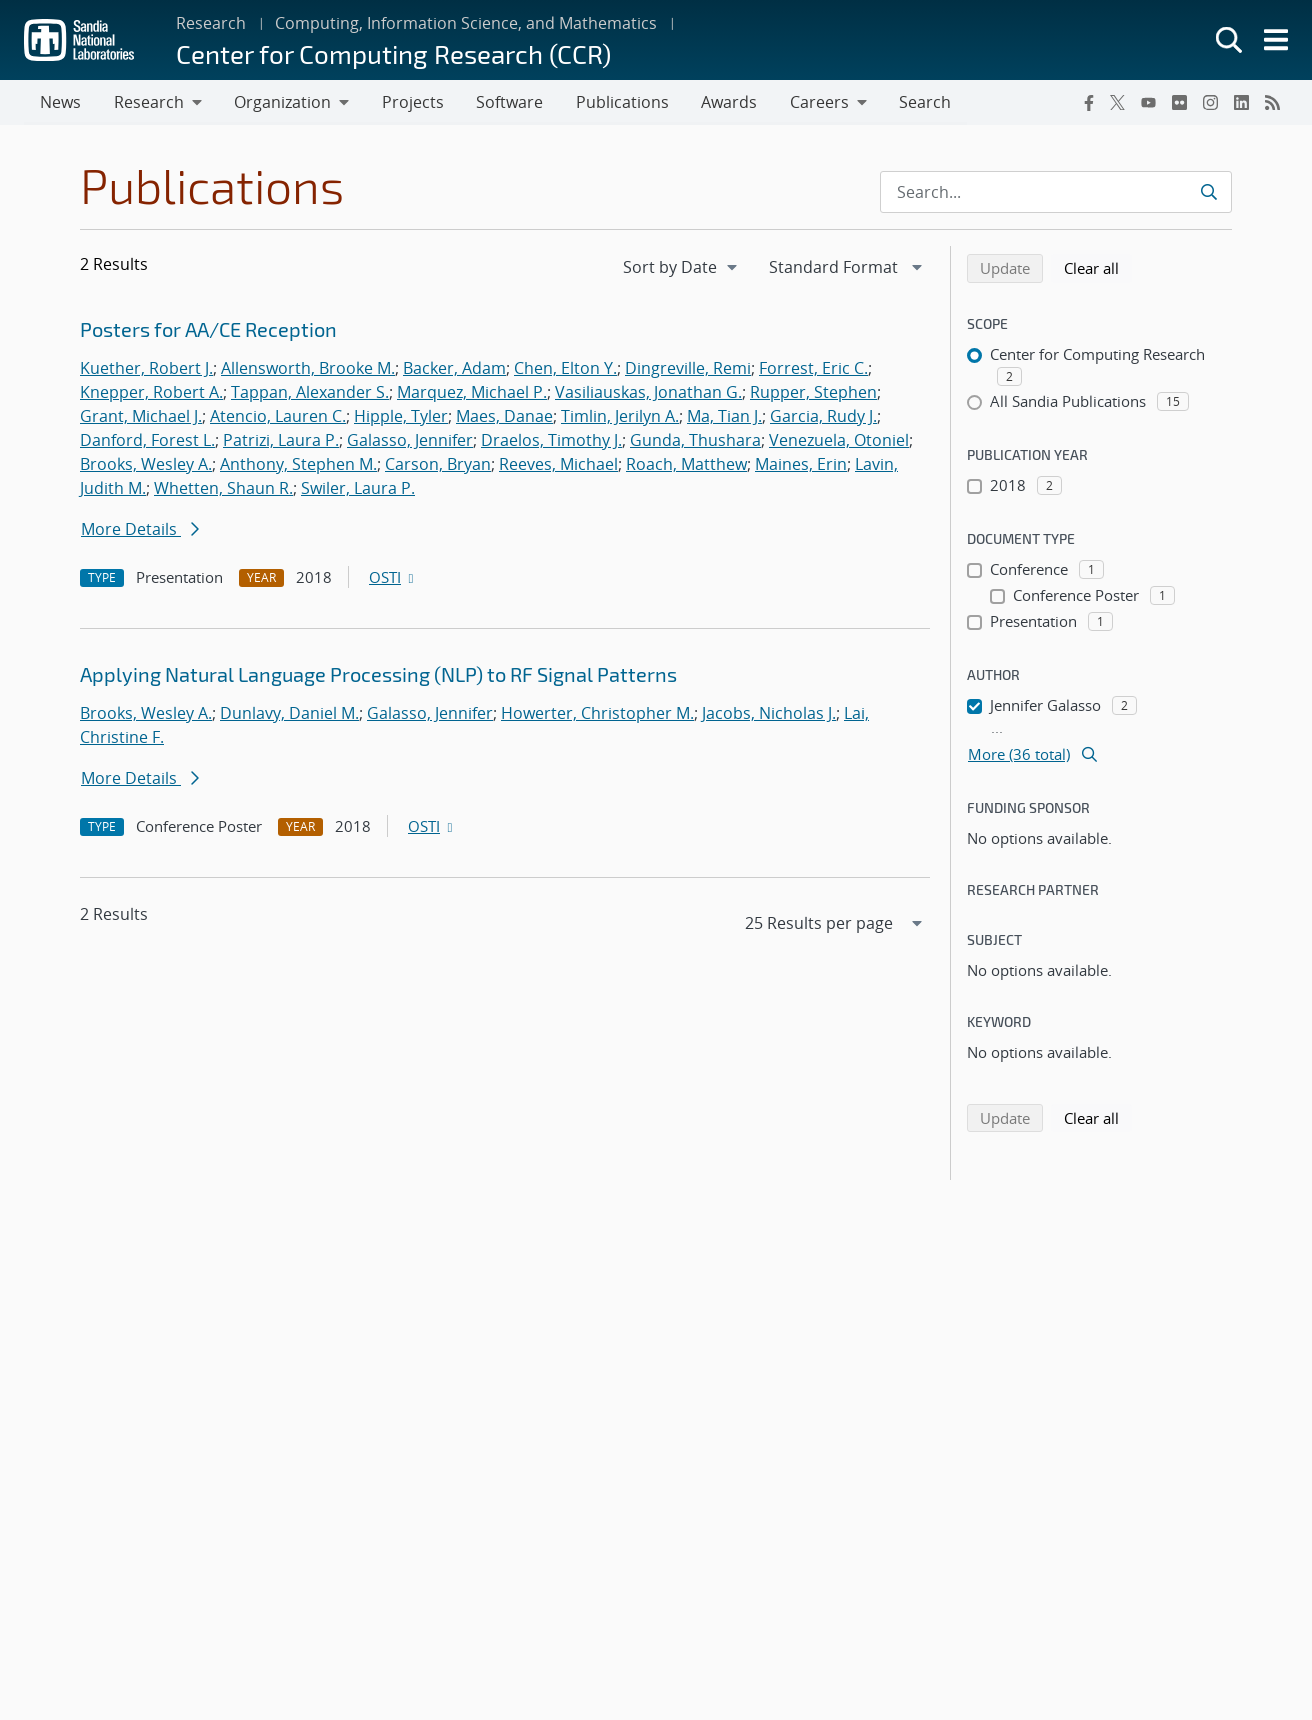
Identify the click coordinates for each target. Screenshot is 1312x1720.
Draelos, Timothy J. (551, 441)
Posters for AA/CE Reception (208, 330)
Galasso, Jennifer (410, 441)
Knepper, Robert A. (151, 393)
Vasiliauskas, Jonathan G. (648, 393)
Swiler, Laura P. (358, 489)
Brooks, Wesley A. (146, 465)
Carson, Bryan (438, 465)
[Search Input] (1056, 193)
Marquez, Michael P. (472, 393)
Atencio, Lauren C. (278, 417)
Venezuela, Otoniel (839, 441)
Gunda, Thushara (695, 441)
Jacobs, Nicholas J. (769, 714)
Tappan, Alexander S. (310, 393)
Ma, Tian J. (724, 417)
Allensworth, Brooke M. (308, 369)
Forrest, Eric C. (813, 369)
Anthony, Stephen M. (298, 465)
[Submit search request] (1208, 193)
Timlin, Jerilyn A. (620, 417)
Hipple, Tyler (401, 417)
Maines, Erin (801, 465)
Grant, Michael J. (141, 417)
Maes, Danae (504, 417)
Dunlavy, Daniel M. (289, 714)
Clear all (1098, 268)
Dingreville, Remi (688, 369)
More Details (140, 530)
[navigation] (682, 268)
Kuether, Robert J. (146, 369)
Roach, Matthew (686, 465)
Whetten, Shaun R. (223, 489)
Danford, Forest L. (147, 441)
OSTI (393, 578)
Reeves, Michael (558, 465)
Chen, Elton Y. (565, 369)
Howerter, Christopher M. (597, 714)
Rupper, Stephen (813, 393)
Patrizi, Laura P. (281, 441)
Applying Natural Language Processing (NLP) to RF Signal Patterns (378, 675)
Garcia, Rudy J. (823, 417)
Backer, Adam (454, 369)
